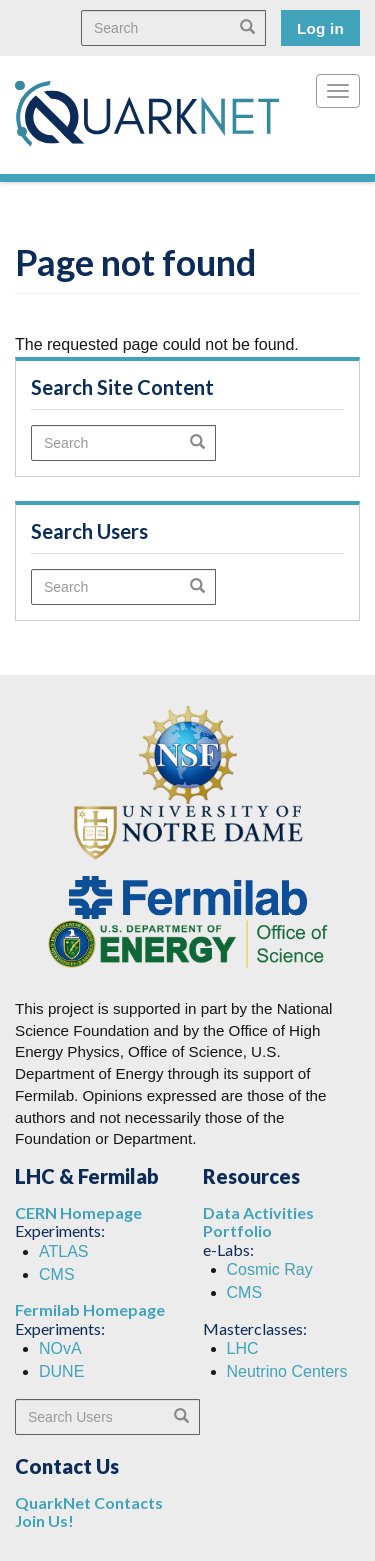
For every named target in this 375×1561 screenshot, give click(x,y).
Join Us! (44, 1520)
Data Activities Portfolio (258, 1221)
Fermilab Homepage (90, 1309)
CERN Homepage (78, 1212)
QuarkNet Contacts (89, 1502)
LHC (243, 1348)
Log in (320, 28)
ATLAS (64, 1251)
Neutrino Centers (287, 1371)
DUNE (61, 1371)
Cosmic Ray (270, 1269)
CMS (57, 1274)
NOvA (60, 1348)
